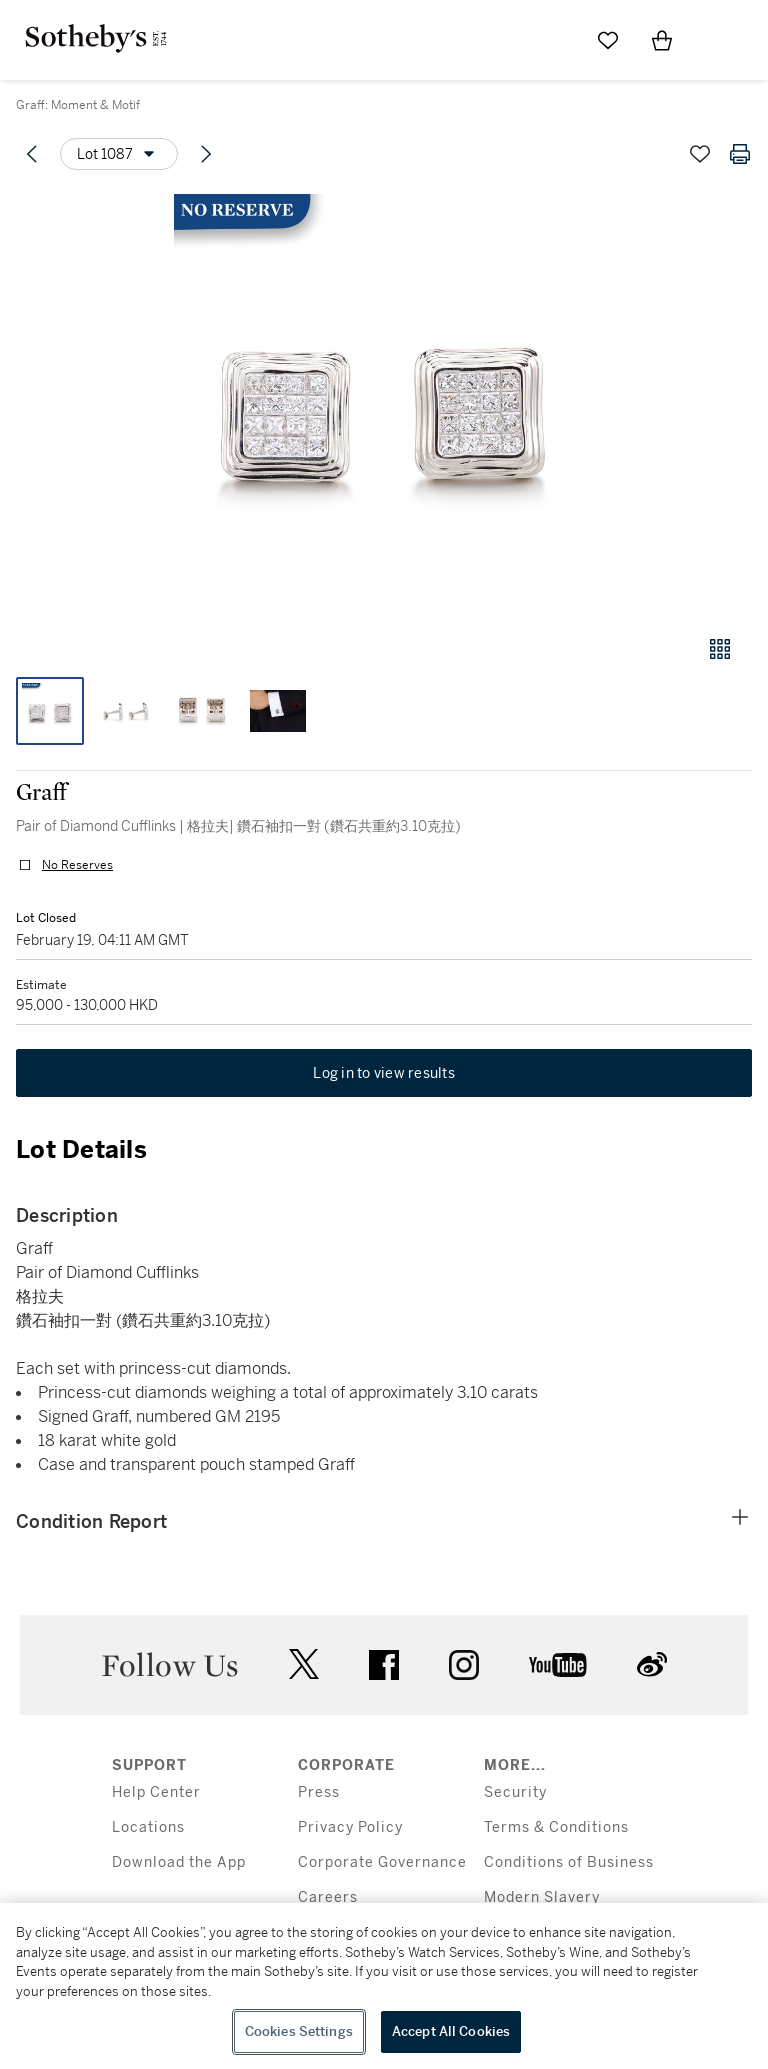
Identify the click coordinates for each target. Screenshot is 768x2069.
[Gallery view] (720, 649)
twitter (304, 1664)
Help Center (156, 1792)
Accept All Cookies (451, 2031)
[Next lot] (206, 154)
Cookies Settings (299, 2031)
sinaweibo (652, 1664)
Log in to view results (384, 1073)
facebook (384, 1665)
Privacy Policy (350, 1827)
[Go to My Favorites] (608, 40)
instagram (464, 1665)
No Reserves (77, 865)
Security (515, 1792)
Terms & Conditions (556, 1827)
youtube (558, 1665)
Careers (328, 1897)
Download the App (179, 1862)
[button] (384, 403)
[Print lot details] (740, 154)
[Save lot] (700, 154)
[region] (384, 1986)
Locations (148, 1827)
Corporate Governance (382, 1862)
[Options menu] (119, 154)
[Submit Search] (554, 40)
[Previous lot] (32, 154)
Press (319, 1792)
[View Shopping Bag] (662, 40)
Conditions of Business (569, 1862)
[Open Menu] (716, 41)
